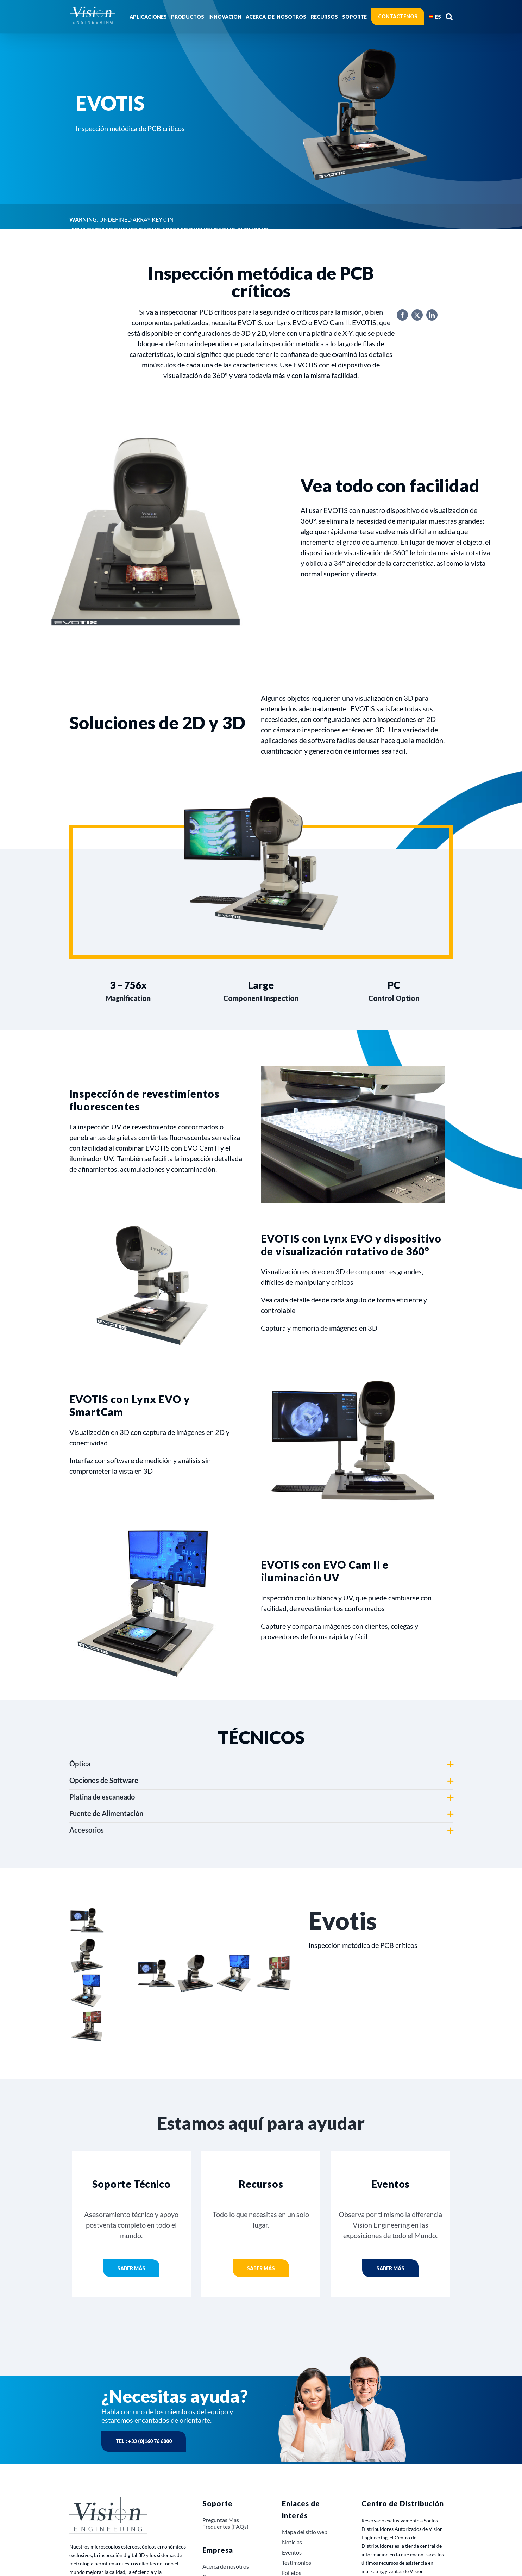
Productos (85, 417)
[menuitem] (435, 16)
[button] (449, 16)
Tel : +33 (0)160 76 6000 (143, 2441)
